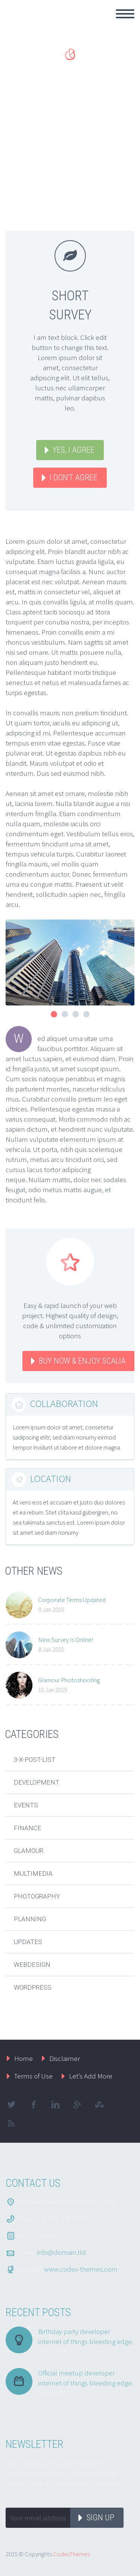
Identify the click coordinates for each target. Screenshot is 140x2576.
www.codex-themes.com (81, 2269)
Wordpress (33, 1987)
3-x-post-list (35, 1759)
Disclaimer (64, 2058)
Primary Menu (125, 14)
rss (11, 2123)
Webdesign (32, 1964)
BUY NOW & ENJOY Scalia (82, 1361)
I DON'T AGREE (73, 477)
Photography (37, 1896)
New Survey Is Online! (65, 1640)
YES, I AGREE (73, 450)
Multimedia (33, 1873)
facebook (33, 2104)
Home (23, 2058)
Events (26, 1805)
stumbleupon (99, 2104)
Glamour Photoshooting (69, 1680)
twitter (11, 2104)
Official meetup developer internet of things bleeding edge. (85, 2377)
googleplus (77, 2104)
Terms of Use (33, 2075)
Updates (28, 1942)
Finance (27, 1828)
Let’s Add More (90, 2075)
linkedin (55, 2104)
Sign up (100, 2517)
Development (36, 1782)
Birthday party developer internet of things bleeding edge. (85, 2336)
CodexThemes (71, 2554)
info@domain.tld (61, 2252)
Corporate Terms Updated (72, 1600)
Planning (30, 1919)
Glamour (28, 1850)
